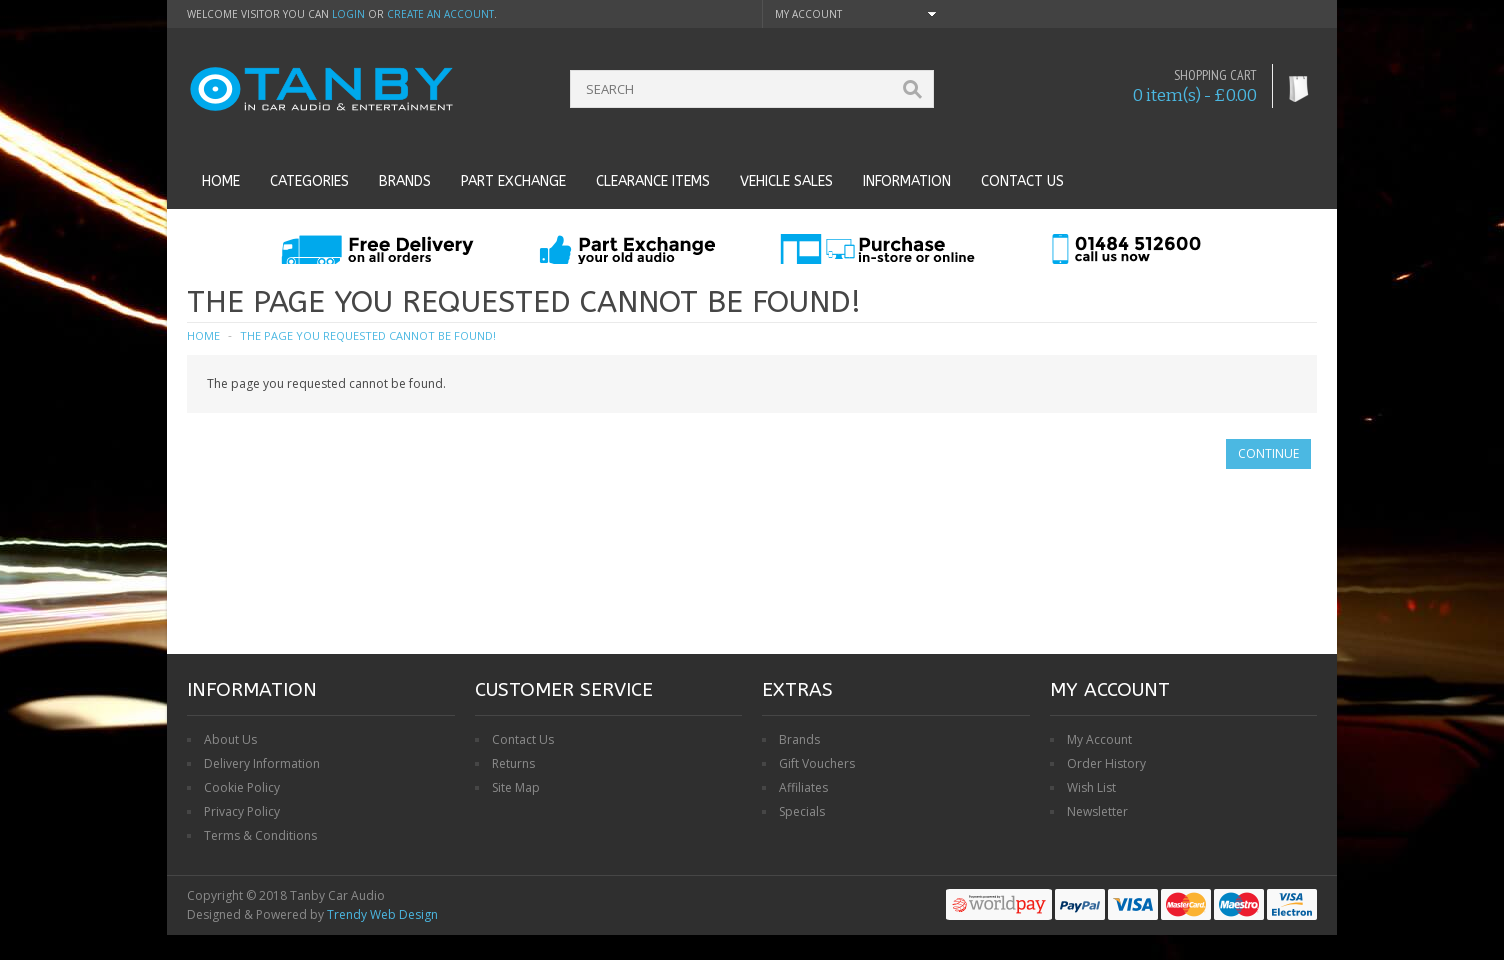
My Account (1099, 739)
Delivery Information (262, 763)
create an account (440, 14)
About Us (230, 739)
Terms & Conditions (260, 835)
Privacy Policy (242, 811)
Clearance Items (653, 181)
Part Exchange (513, 181)
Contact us (1022, 181)
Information (907, 181)
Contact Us (523, 739)
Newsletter (1097, 811)
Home (221, 181)
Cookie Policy (242, 787)
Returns (513, 763)
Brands (405, 181)
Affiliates (803, 787)
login (348, 14)
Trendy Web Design (382, 914)
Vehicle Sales (786, 181)
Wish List (1091, 787)
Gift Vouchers (817, 763)
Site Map (516, 787)
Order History (1106, 763)
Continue (1268, 453)
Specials (802, 811)
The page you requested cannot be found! (368, 335)
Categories (309, 181)
